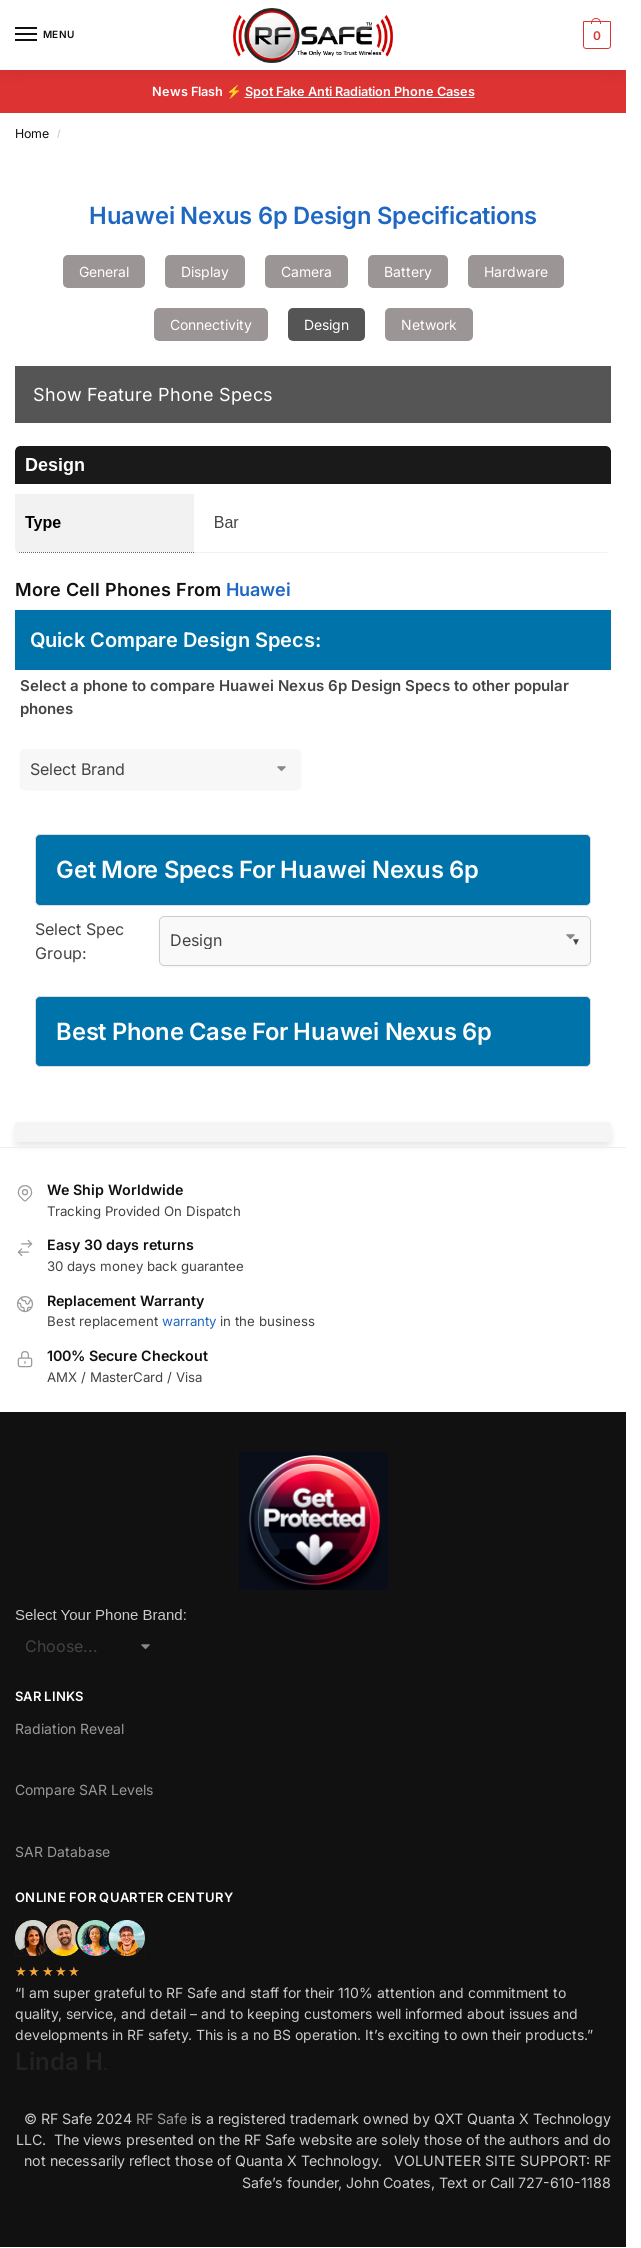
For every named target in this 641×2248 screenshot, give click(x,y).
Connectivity (211, 324)
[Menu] (45, 35)
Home (32, 133)
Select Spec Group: (79, 941)
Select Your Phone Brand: (101, 1614)
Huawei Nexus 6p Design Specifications (313, 215)
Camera (306, 271)
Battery (408, 271)
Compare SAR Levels (84, 1789)
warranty (189, 1321)
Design (326, 324)
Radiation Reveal (69, 1728)
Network (429, 324)
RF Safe (161, 2118)
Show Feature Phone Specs (153, 394)
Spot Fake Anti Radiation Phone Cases (360, 91)
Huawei (258, 589)
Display (205, 271)
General (104, 271)
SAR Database (62, 1851)
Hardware (516, 271)
